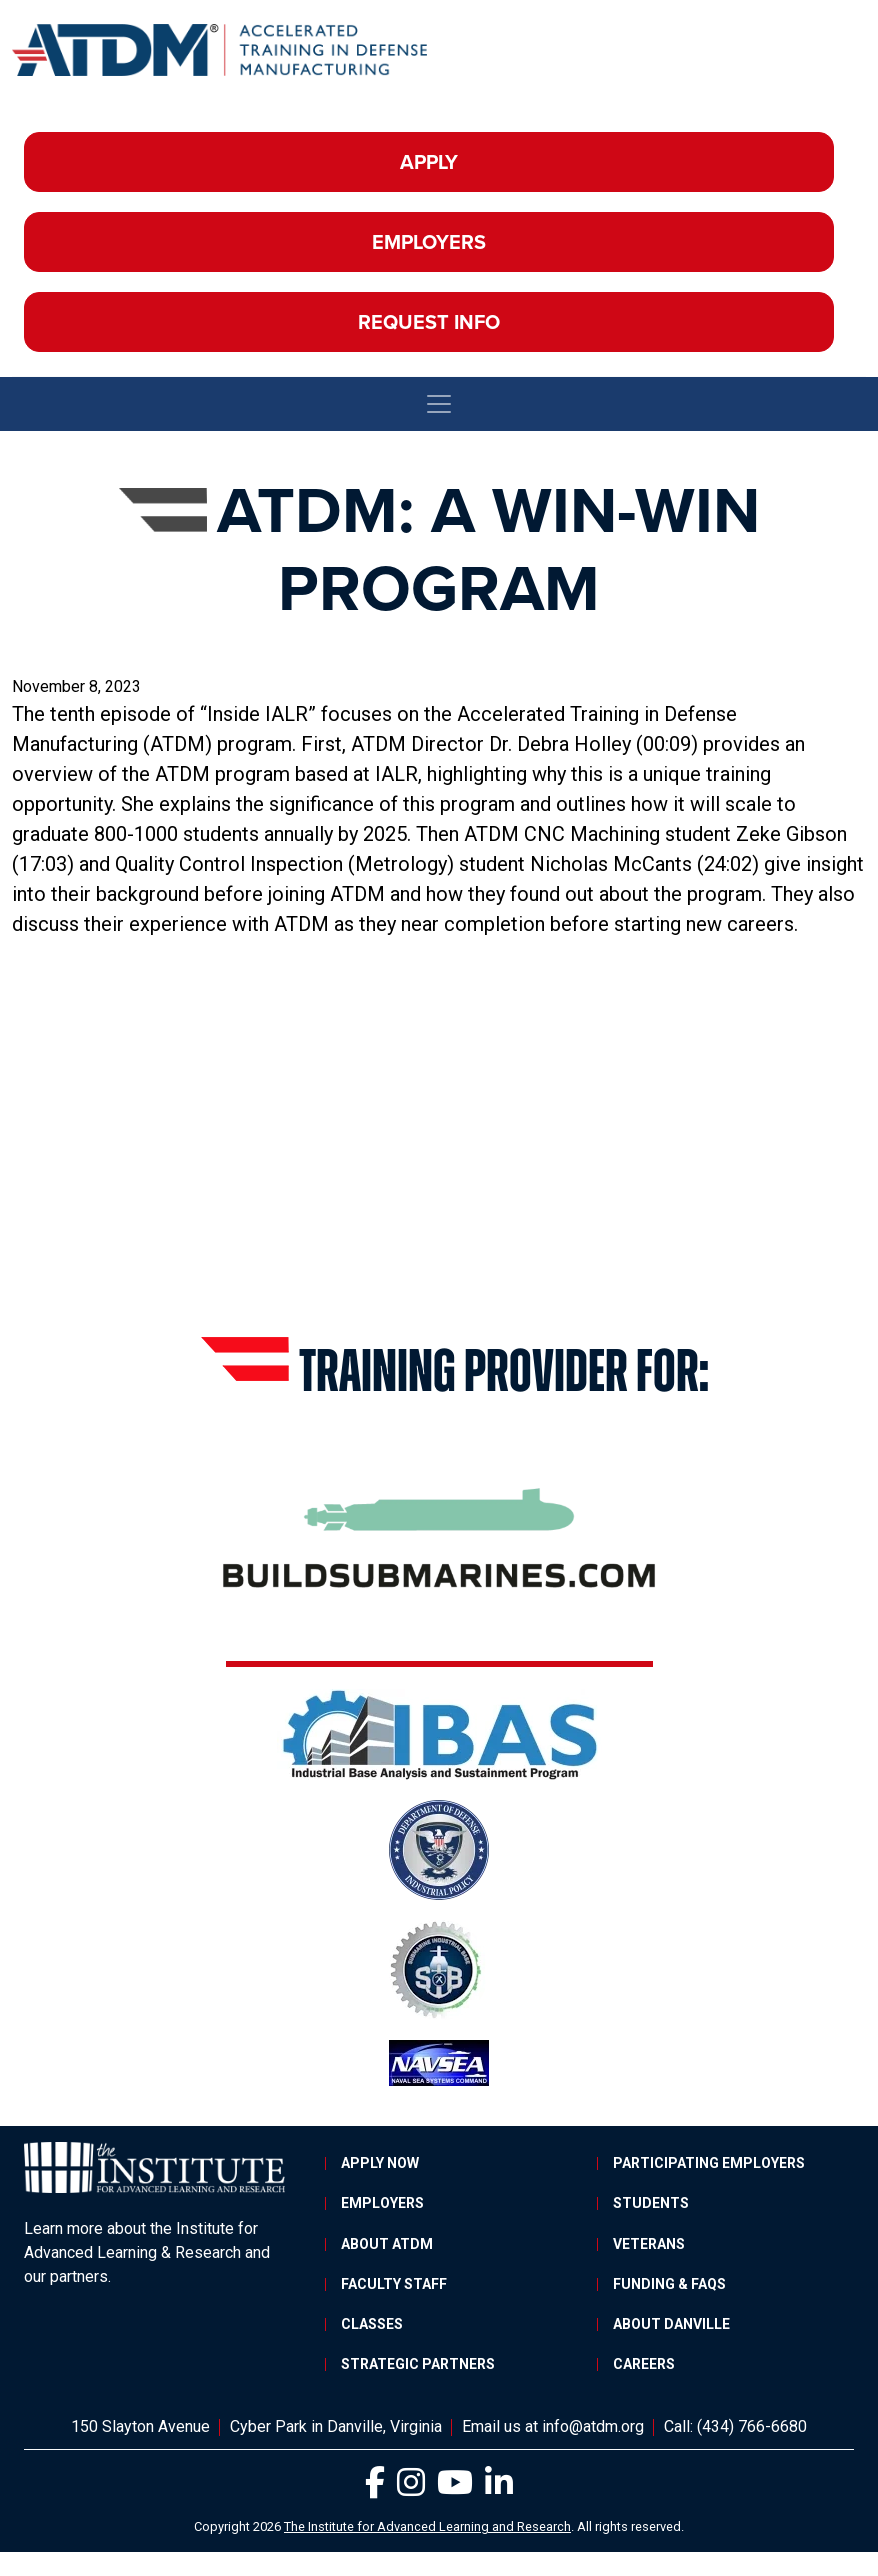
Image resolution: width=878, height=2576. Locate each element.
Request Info (429, 322)
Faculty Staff (394, 2284)
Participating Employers (709, 2163)
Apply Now (380, 2163)
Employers (429, 242)
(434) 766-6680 (752, 2426)
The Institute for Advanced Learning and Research (427, 2526)
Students (651, 2203)
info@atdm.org (593, 2426)
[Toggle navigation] (439, 404)
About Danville (671, 2324)
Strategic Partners (418, 2364)
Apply (429, 162)
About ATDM (387, 2244)
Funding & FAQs (669, 2284)
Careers (644, 2364)
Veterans (649, 2244)
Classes (372, 2324)
